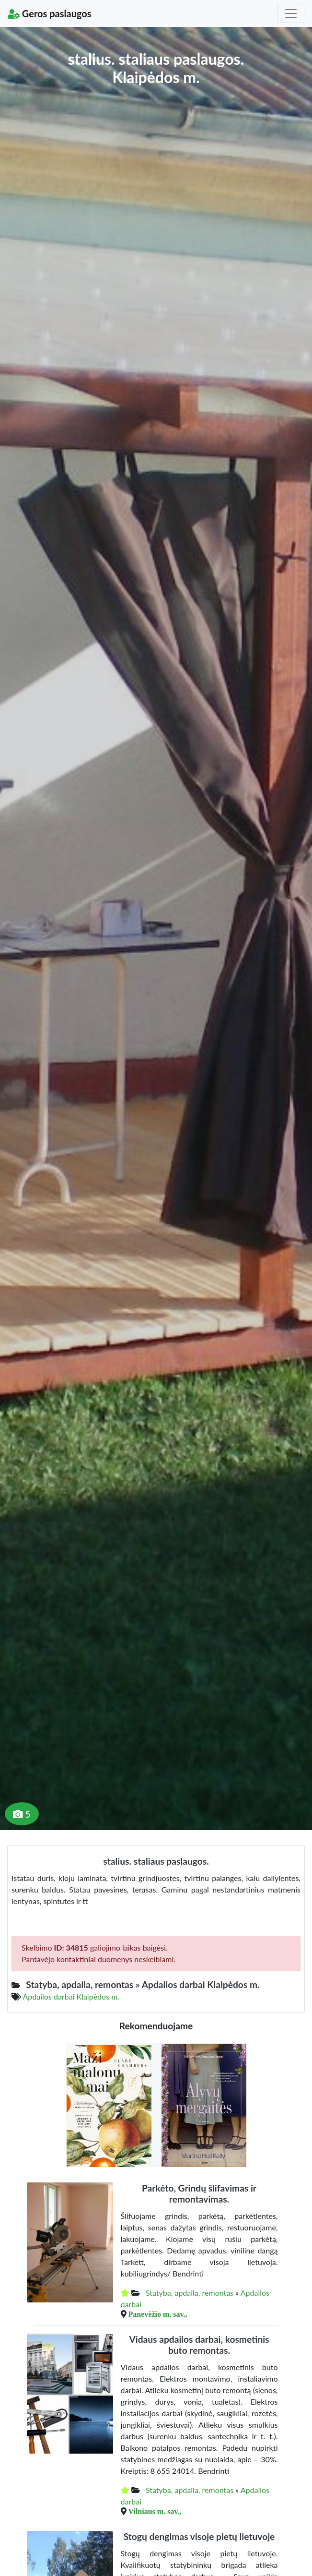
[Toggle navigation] (290, 13)
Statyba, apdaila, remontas (189, 2292)
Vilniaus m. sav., (155, 2511)
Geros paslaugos (50, 13)
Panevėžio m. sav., (157, 2314)
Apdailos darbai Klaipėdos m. (71, 1996)
